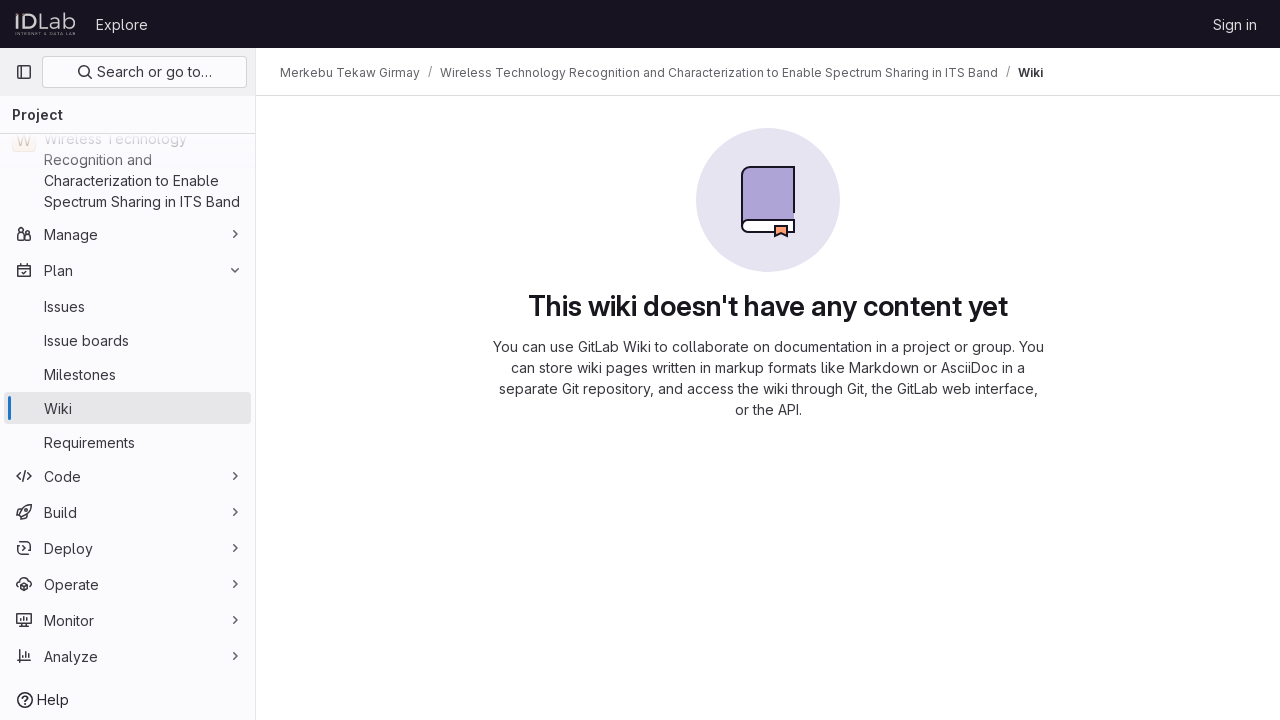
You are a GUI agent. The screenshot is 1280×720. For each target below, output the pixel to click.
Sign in (1235, 24)
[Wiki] (127, 408)
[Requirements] (127, 442)
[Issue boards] (127, 340)
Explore (122, 24)
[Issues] (127, 306)
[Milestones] (127, 374)
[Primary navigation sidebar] (24, 72)
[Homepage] (45, 24)
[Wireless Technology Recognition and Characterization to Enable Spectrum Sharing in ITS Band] (127, 170)
